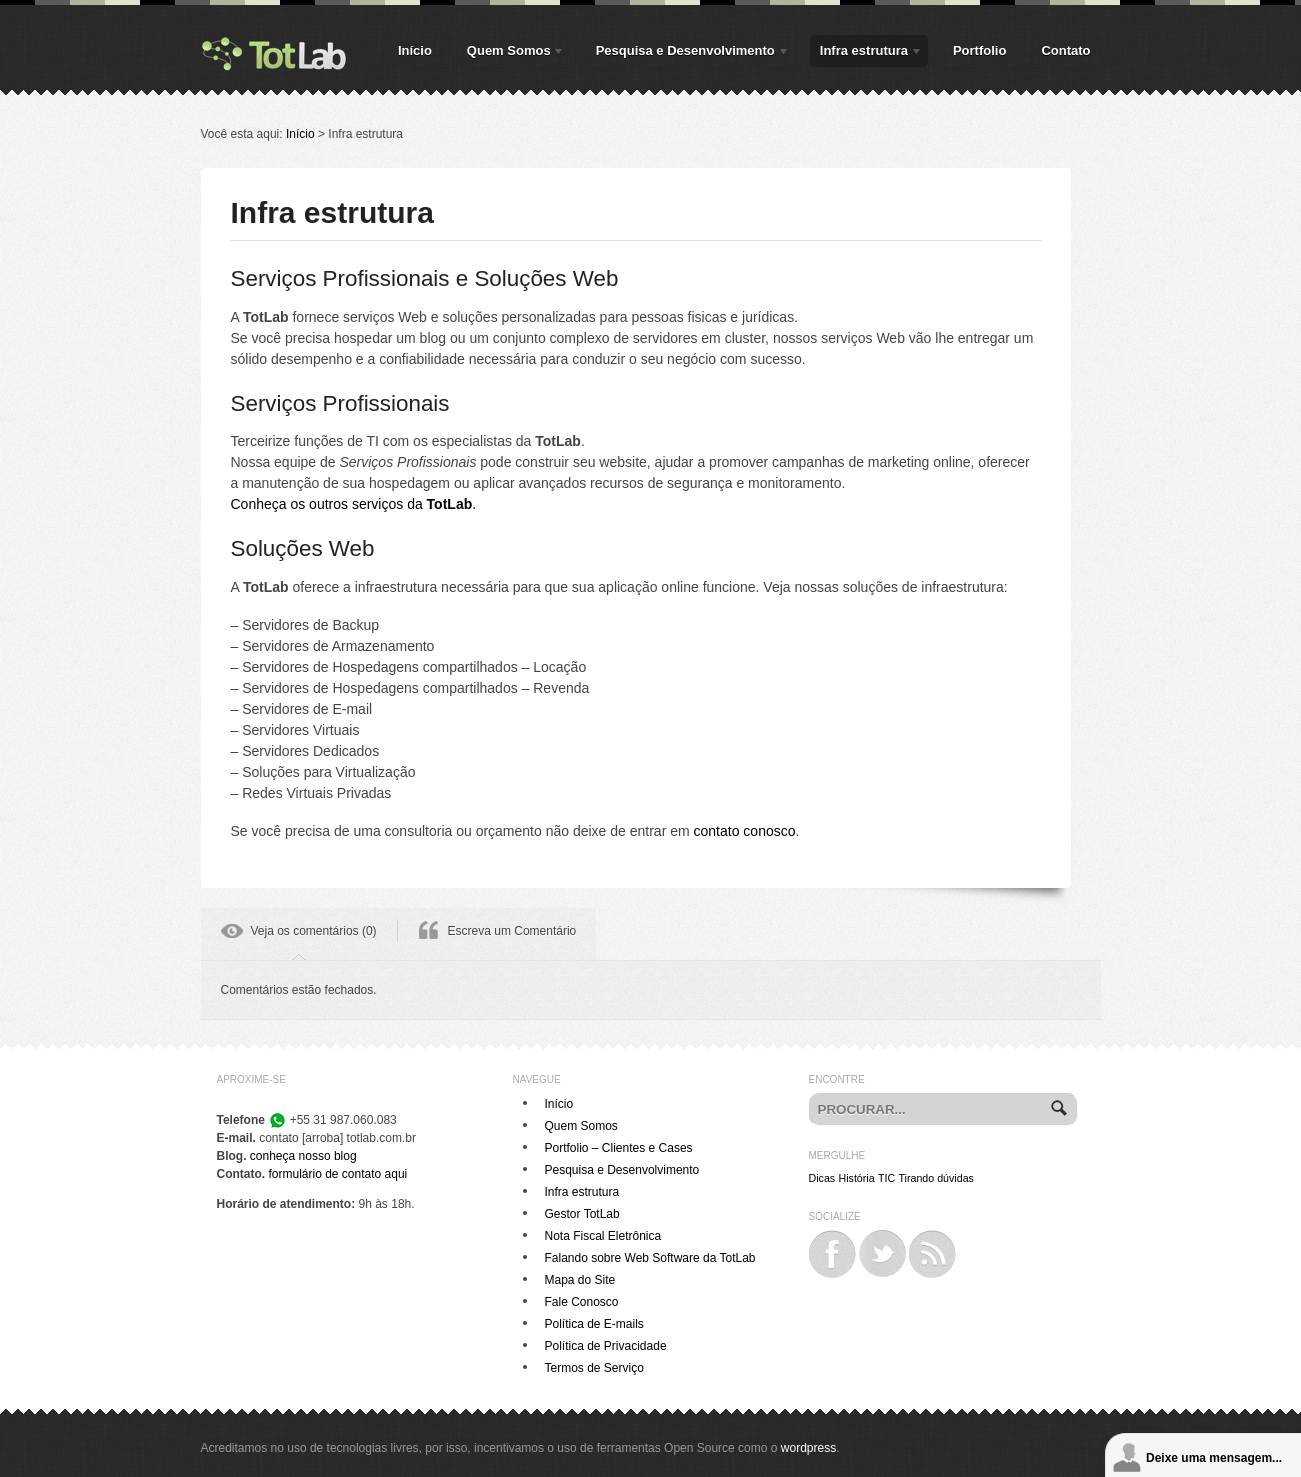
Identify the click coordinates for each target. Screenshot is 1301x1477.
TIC (886, 1178)
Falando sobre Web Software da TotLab (650, 1258)
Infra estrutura (866, 54)
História (857, 1178)
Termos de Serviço (594, 1368)
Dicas (822, 1178)
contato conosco (745, 831)
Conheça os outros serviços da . (354, 504)
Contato (1065, 50)
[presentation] (299, 934)
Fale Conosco (582, 1302)
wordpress (808, 1448)
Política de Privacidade (606, 1346)
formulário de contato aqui (338, 1174)
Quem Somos (511, 54)
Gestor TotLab (582, 1214)
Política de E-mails (594, 1324)
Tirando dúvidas (935, 1178)
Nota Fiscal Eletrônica (603, 1236)
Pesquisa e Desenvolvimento (688, 54)
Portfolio (979, 50)
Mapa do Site (580, 1280)
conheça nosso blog (303, 1156)
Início (415, 50)
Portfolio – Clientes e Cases (619, 1148)
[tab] (299, 934)
